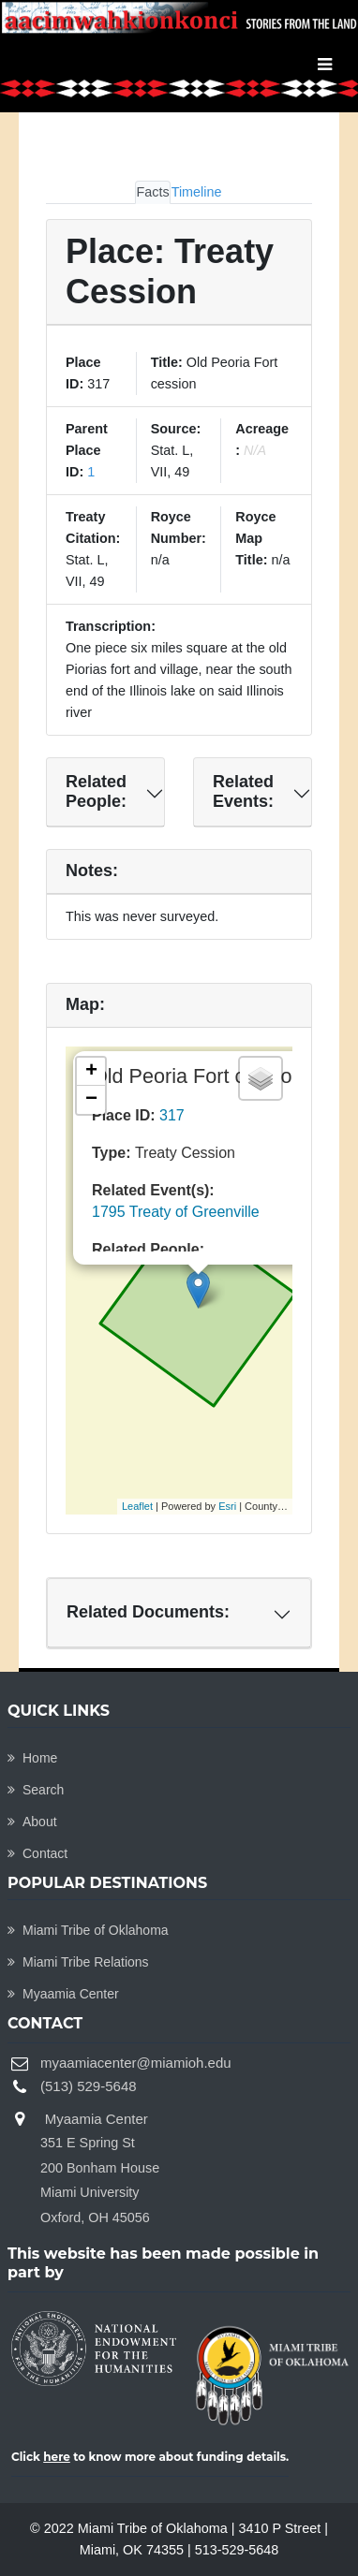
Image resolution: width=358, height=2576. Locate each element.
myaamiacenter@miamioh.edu (135, 2063)
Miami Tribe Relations (78, 1961)
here (56, 2457)
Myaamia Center (63, 1993)
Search (35, 1789)
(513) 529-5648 (88, 2086)
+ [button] (91, 1072)
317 (172, 1115)
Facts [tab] (152, 191)
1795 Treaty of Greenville (176, 1212)
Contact (37, 1853)
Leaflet (137, 1506)
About (32, 1821)
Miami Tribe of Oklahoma (88, 1930)
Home (32, 1757)
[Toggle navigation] (324, 64)
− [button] (91, 1100)
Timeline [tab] (197, 191)
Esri (227, 1506)
